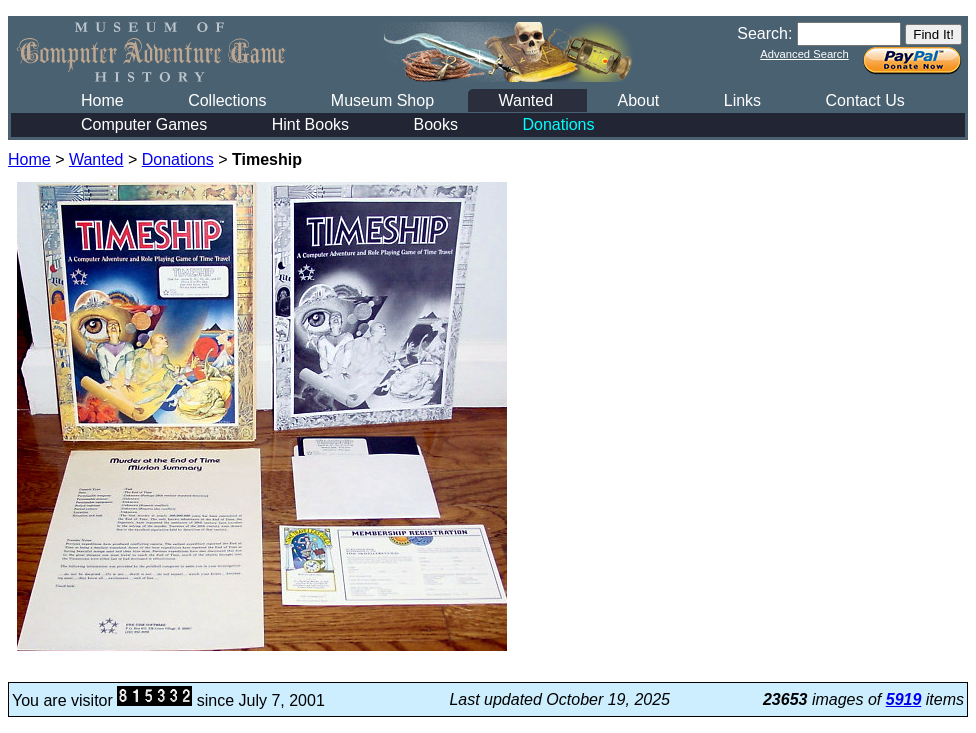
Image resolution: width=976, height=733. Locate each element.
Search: (764, 33)
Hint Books (310, 124)
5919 (904, 699)
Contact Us (865, 100)
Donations (558, 124)
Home (102, 100)
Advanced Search (804, 54)
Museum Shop (382, 100)
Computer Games (144, 124)
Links (742, 100)
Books (436, 124)
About (638, 100)
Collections (227, 100)
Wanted (525, 100)
